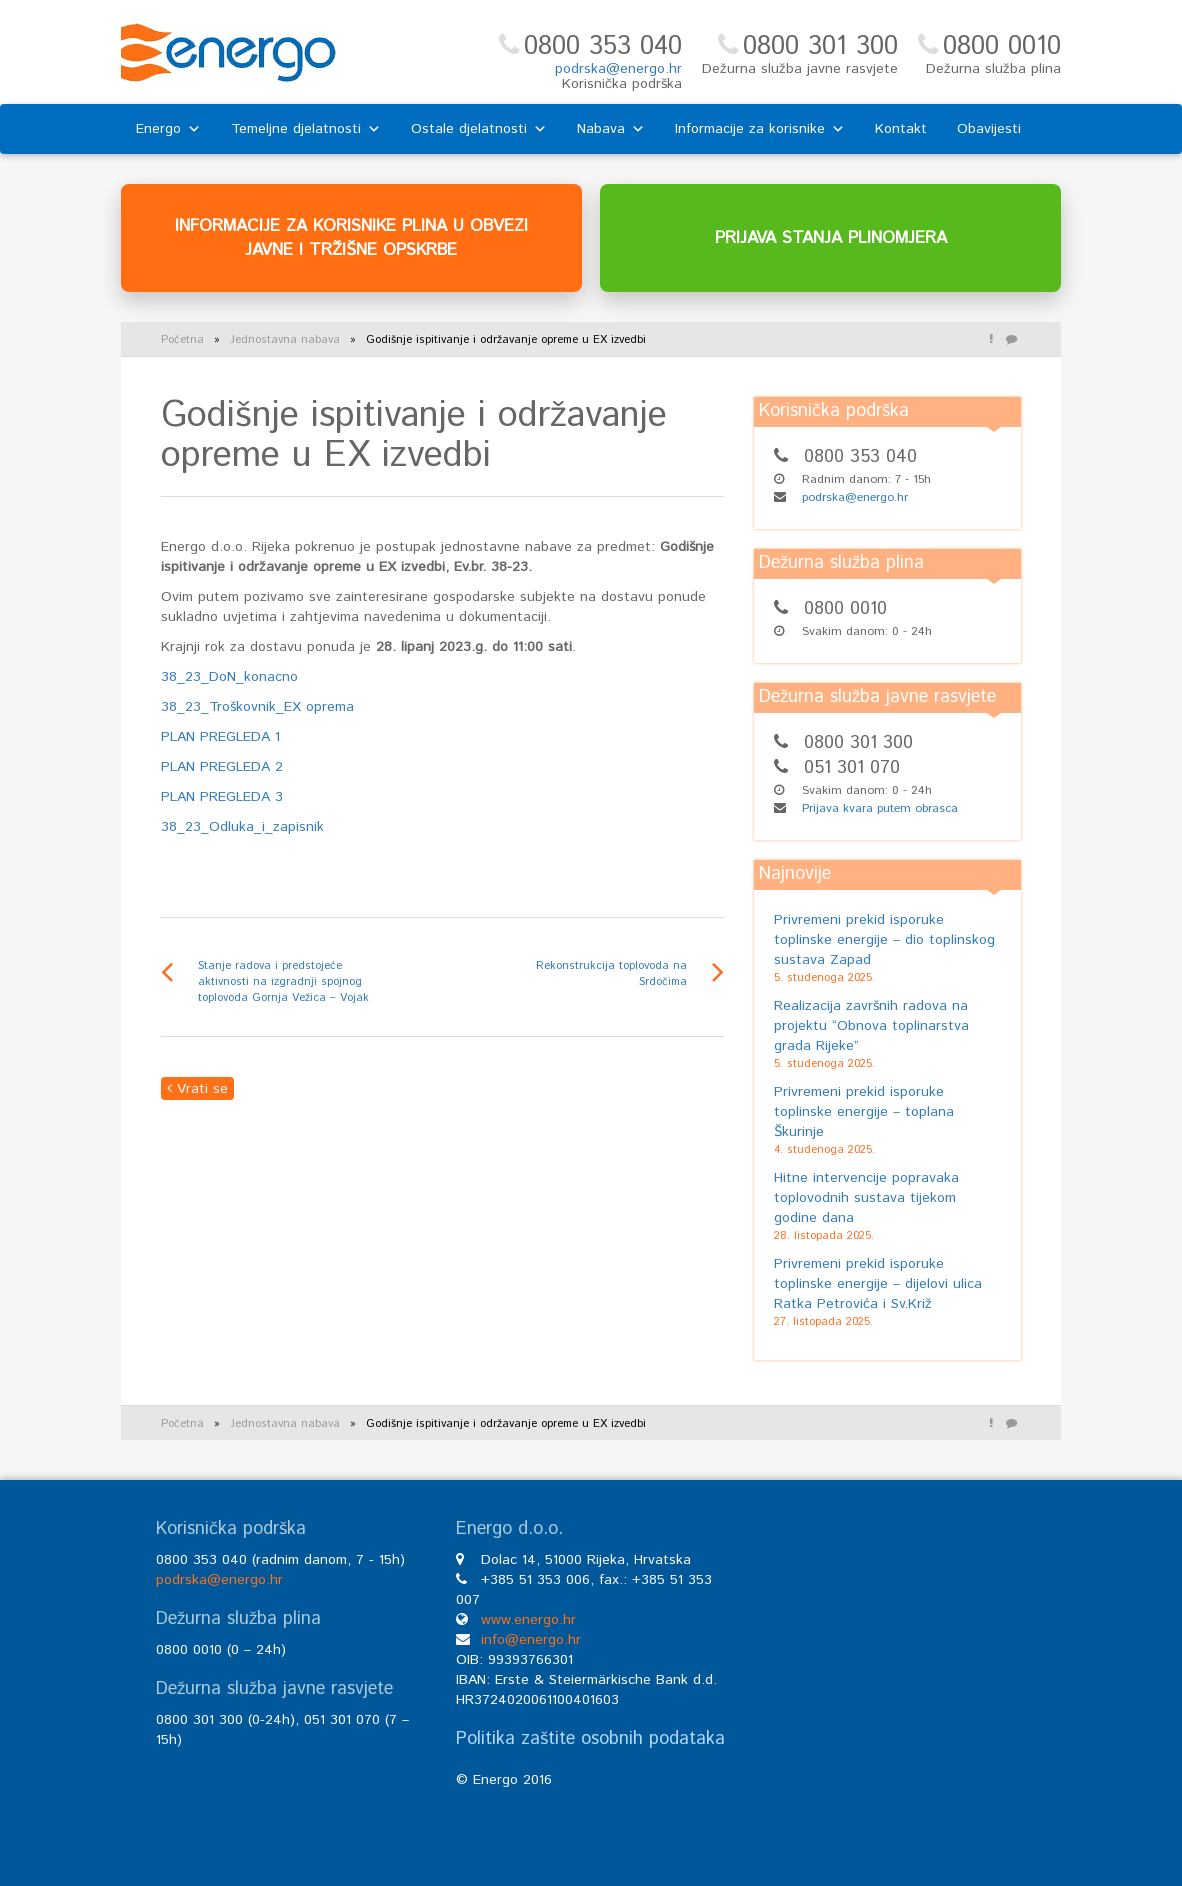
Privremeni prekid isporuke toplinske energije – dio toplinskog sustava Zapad (884, 940)
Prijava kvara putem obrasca (880, 808)
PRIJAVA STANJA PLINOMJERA (831, 238)
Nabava (611, 129)
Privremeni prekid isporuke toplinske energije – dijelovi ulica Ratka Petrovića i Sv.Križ (878, 1284)
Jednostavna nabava (285, 340)
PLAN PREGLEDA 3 (222, 797)
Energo (168, 129)
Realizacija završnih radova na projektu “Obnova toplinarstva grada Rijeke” (871, 1026)
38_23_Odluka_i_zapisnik (242, 827)
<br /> (891, 1670)
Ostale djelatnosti (479, 129)
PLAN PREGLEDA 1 (220, 737)
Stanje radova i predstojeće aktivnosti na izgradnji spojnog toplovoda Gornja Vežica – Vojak (283, 982)
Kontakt (901, 129)
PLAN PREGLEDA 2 (222, 767)
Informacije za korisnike (760, 129)
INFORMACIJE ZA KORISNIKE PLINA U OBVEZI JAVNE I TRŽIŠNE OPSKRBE (351, 238)
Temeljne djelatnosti (306, 129)
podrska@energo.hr (618, 69)
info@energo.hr (531, 1640)
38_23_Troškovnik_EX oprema (257, 707)
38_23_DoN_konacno (229, 677)
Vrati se (197, 1089)
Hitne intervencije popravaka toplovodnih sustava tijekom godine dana (866, 1198)
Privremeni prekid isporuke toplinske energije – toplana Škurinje (864, 1112)
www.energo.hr (528, 1620)
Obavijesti (989, 129)
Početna (182, 340)
